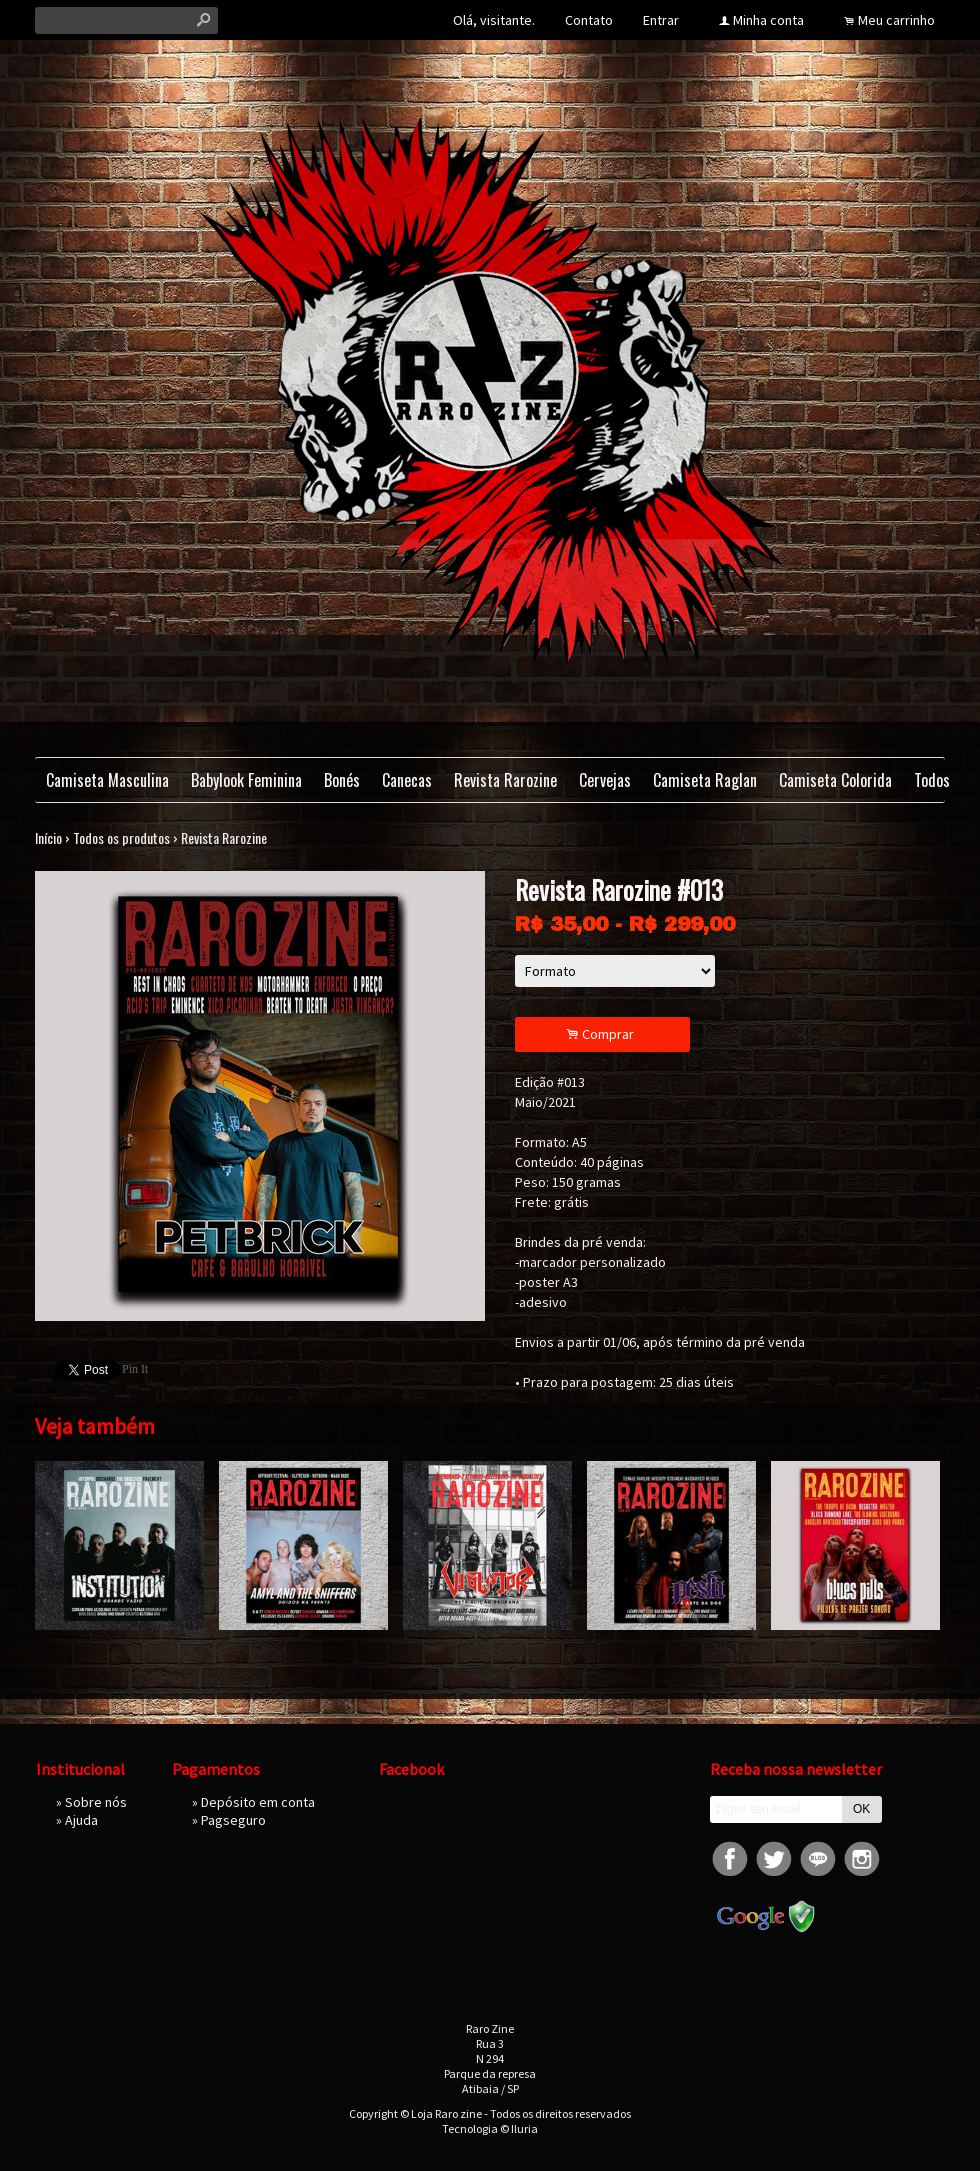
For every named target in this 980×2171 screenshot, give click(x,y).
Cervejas (605, 780)
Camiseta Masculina (107, 780)
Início (48, 837)
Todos (932, 780)
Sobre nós (96, 1802)
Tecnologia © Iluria (490, 2128)
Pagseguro (233, 1820)
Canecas (407, 780)
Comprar (603, 1034)
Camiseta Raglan (705, 780)
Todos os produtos (121, 837)
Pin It (135, 1369)
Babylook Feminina (246, 780)
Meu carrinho (896, 20)
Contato (589, 20)
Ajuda (81, 1820)
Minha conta (768, 20)
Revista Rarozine (505, 780)
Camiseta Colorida (835, 780)
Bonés (342, 780)
